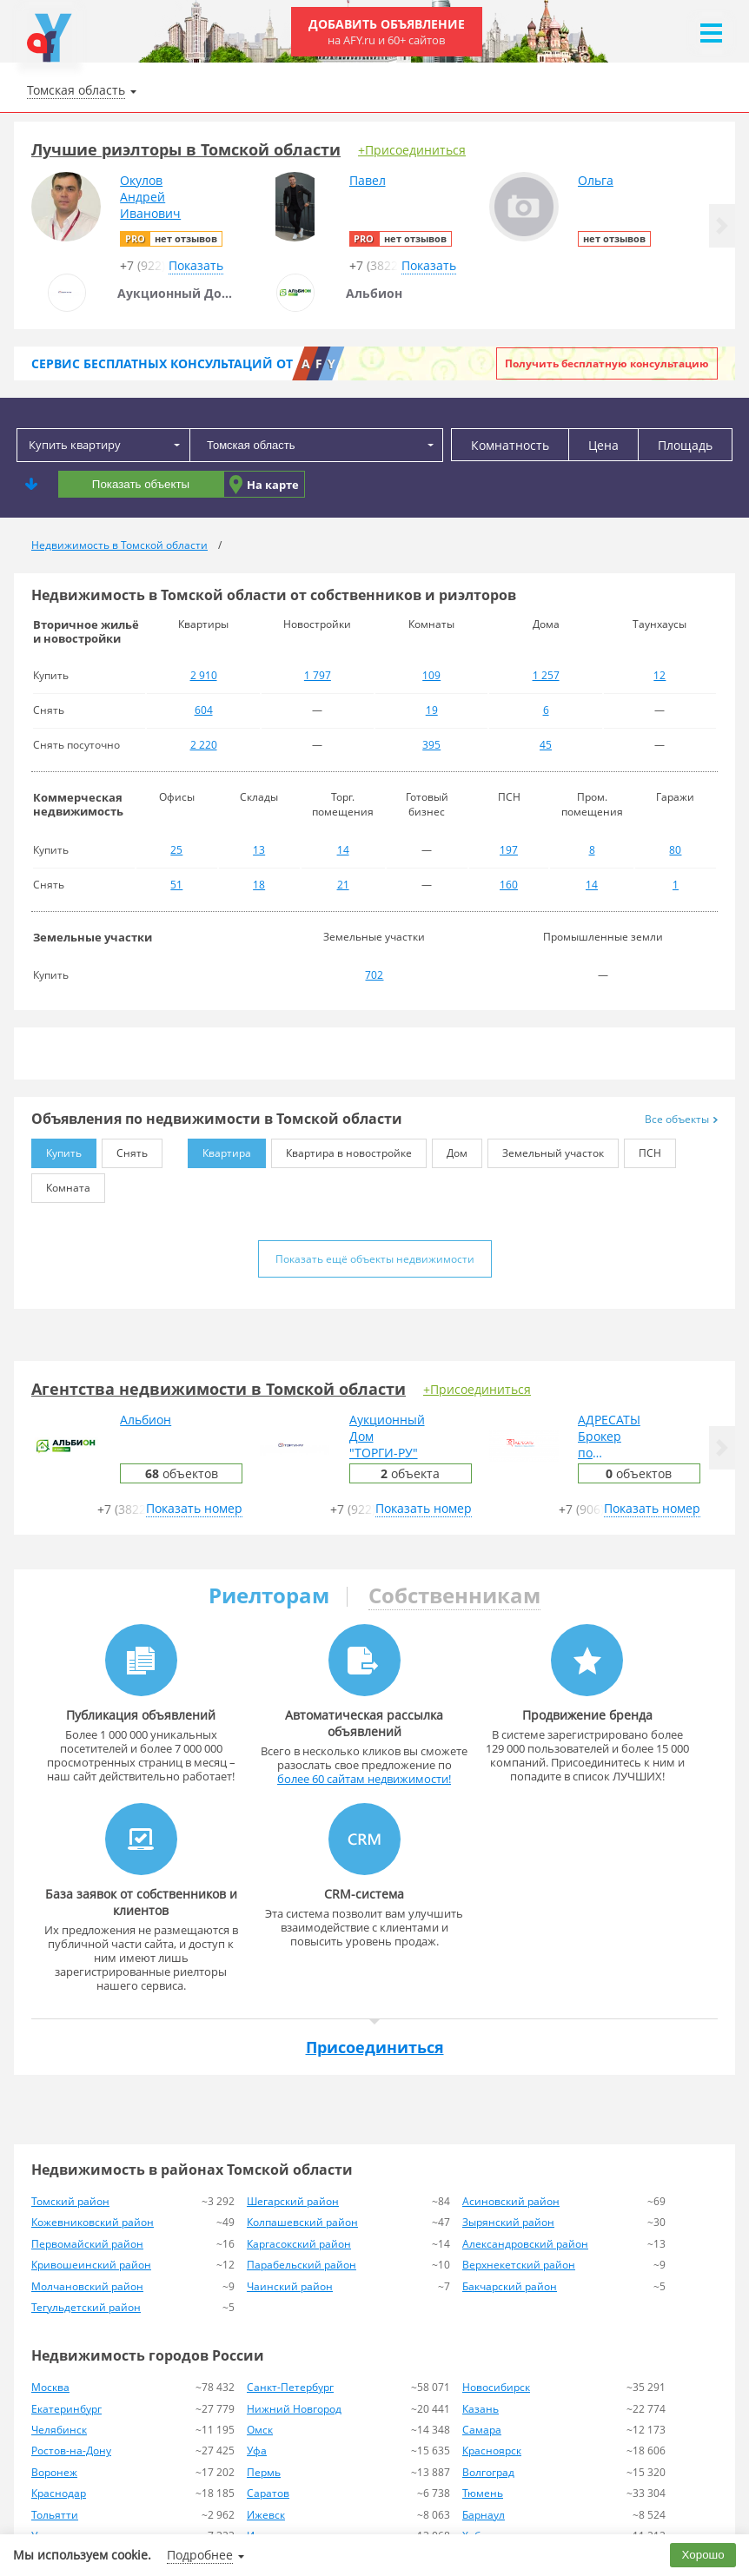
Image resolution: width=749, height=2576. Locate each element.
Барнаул (483, 2514)
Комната (60, 1184)
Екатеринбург (66, 2408)
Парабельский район (301, 2264)
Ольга (595, 180)
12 (659, 675)
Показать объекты (140, 484)
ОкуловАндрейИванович (150, 196)
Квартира (219, 1149)
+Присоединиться (412, 150)
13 (259, 849)
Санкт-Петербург (290, 2387)
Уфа (257, 2450)
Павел (367, 180)
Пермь (264, 2472)
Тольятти (54, 2514)
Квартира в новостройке (341, 1149)
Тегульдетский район (86, 2307)
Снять (125, 1149)
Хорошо (703, 2554)
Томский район (70, 2201)
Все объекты (681, 1119)
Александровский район (525, 2243)
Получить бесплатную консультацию (607, 363)
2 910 (203, 675)
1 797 (317, 675)
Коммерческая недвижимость (78, 804)
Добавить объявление (386, 32)
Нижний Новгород (294, 2408)
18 (259, 884)
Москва (50, 2387)
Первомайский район (87, 2243)
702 (374, 975)
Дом (449, 1149)
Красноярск (491, 2450)
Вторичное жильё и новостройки (86, 631)
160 (509, 884)
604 (204, 710)
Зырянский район (508, 2222)
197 (509, 849)
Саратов (268, 2493)
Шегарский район (293, 2201)
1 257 (546, 675)
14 (343, 849)
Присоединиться (375, 2047)
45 (546, 744)
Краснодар (58, 2493)
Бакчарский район (509, 2286)
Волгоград (488, 2472)
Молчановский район (87, 2286)
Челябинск (59, 2429)
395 (431, 744)
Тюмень (482, 2493)
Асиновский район (511, 2201)
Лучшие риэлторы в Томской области (186, 149)
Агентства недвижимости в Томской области (218, 1388)
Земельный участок (545, 1149)
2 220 (203, 744)
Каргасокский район (299, 2243)
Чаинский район (290, 2286)
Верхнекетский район (518, 2264)
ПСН (642, 1149)
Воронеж (54, 2472)
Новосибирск (496, 2387)
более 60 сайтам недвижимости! (364, 1779)
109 (431, 675)
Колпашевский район (302, 2222)
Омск (260, 2429)
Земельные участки (92, 937)
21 (343, 884)
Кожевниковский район (92, 2222)
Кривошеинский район (91, 2264)
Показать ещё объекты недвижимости (374, 1259)
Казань (480, 2408)
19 (432, 710)
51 (176, 884)
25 (176, 849)
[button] (722, 226)
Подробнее (200, 2554)
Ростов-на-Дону (71, 2450)
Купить (56, 1149)
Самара (481, 2429)
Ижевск (266, 2514)
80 (675, 849)
